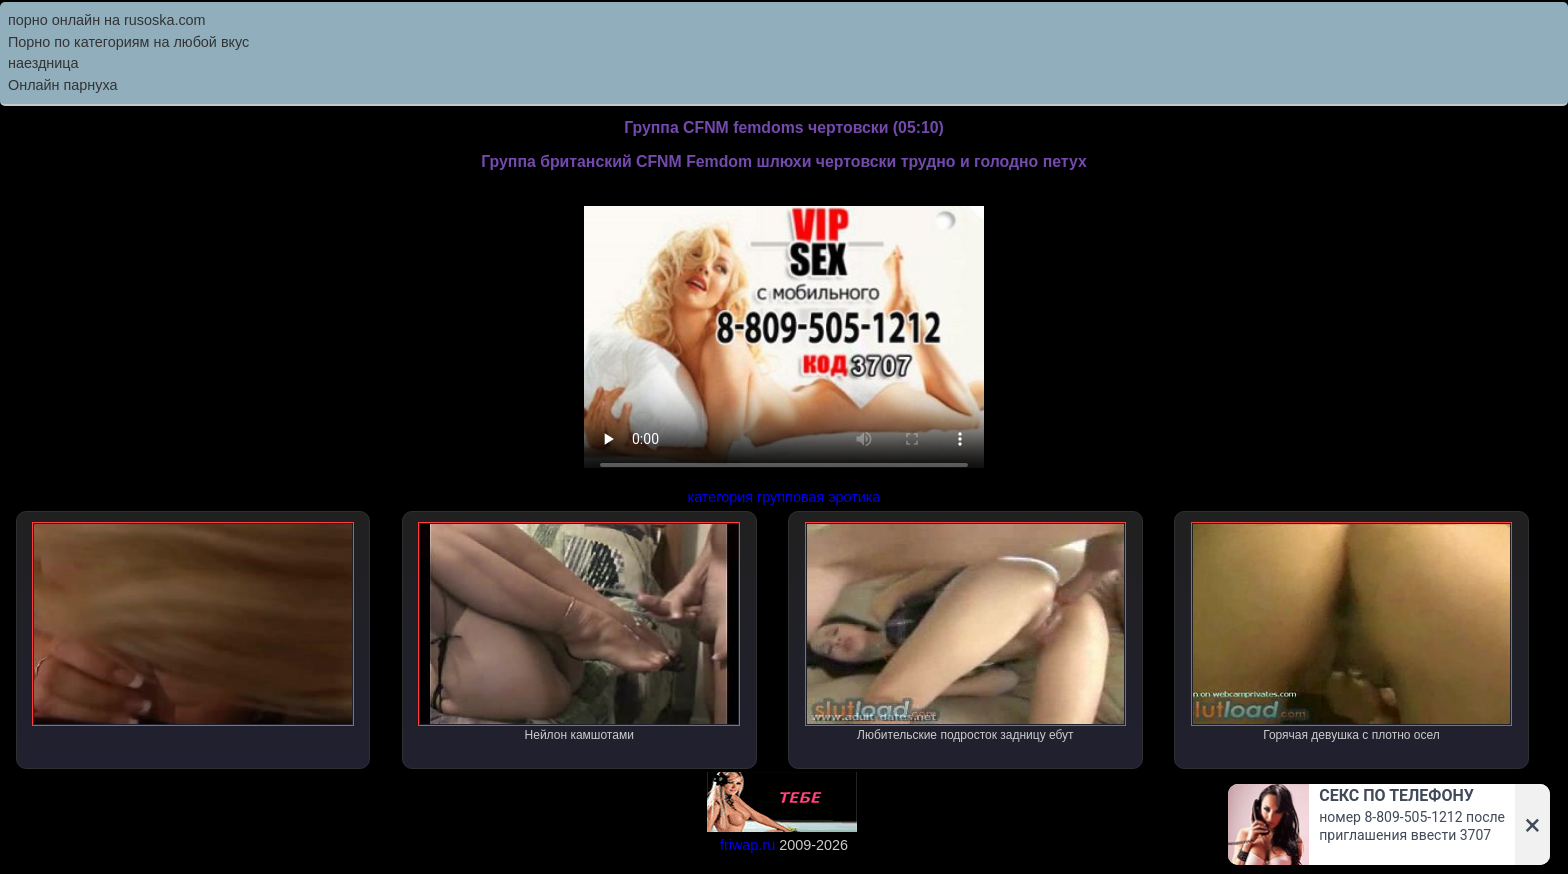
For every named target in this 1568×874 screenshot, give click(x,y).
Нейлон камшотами (579, 632)
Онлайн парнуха (63, 85)
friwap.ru (747, 845)
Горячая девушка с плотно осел (1352, 632)
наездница (43, 63)
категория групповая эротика (784, 497)
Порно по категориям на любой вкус (128, 42)
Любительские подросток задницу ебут (966, 632)
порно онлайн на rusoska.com (107, 20)
